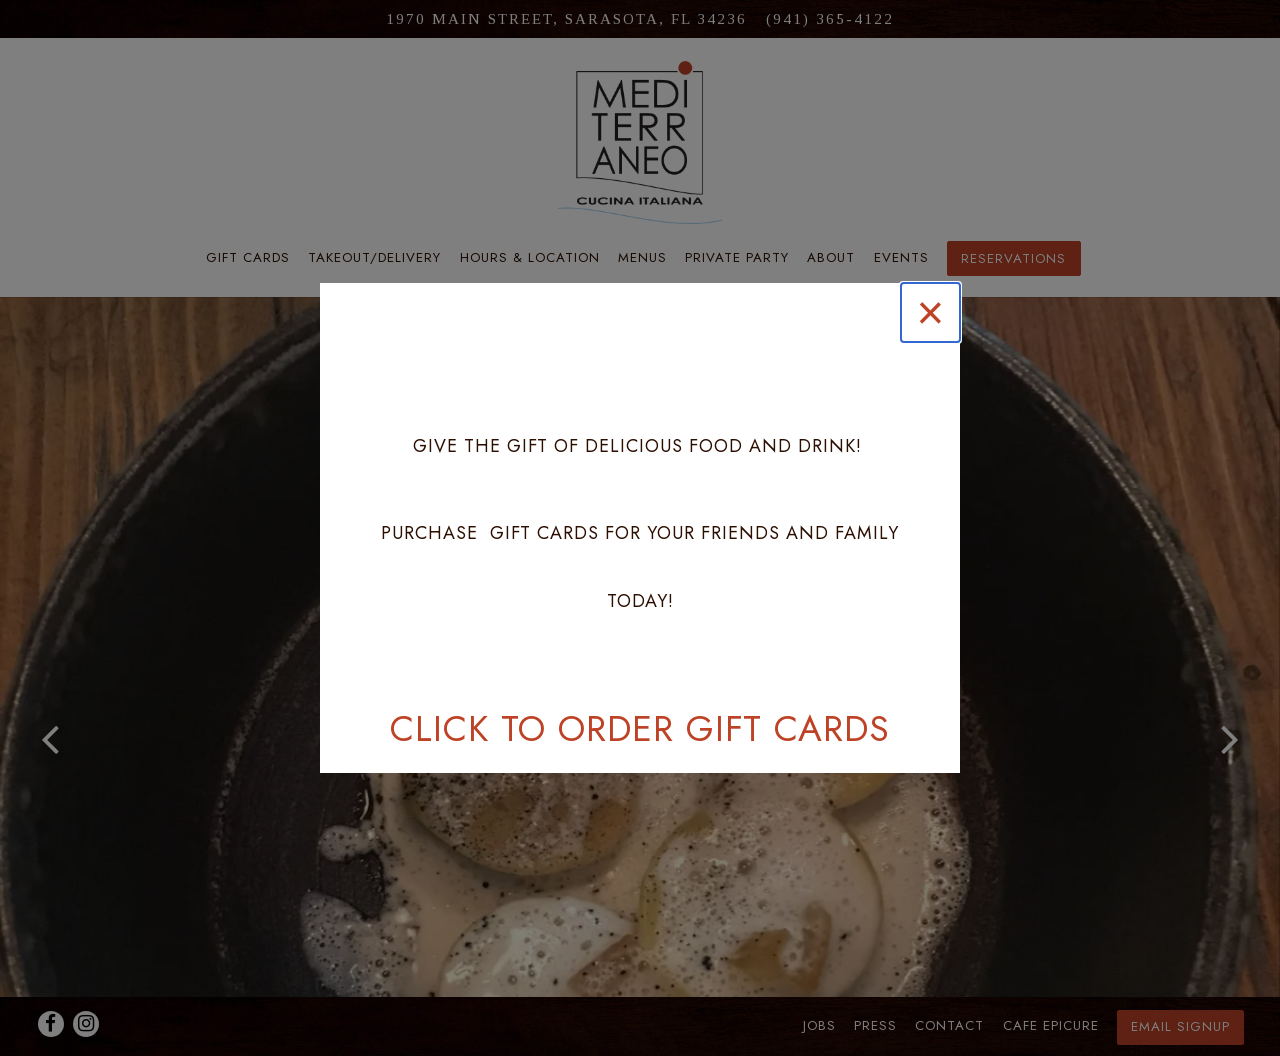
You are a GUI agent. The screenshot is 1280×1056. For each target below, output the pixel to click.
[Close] (930, 312)
